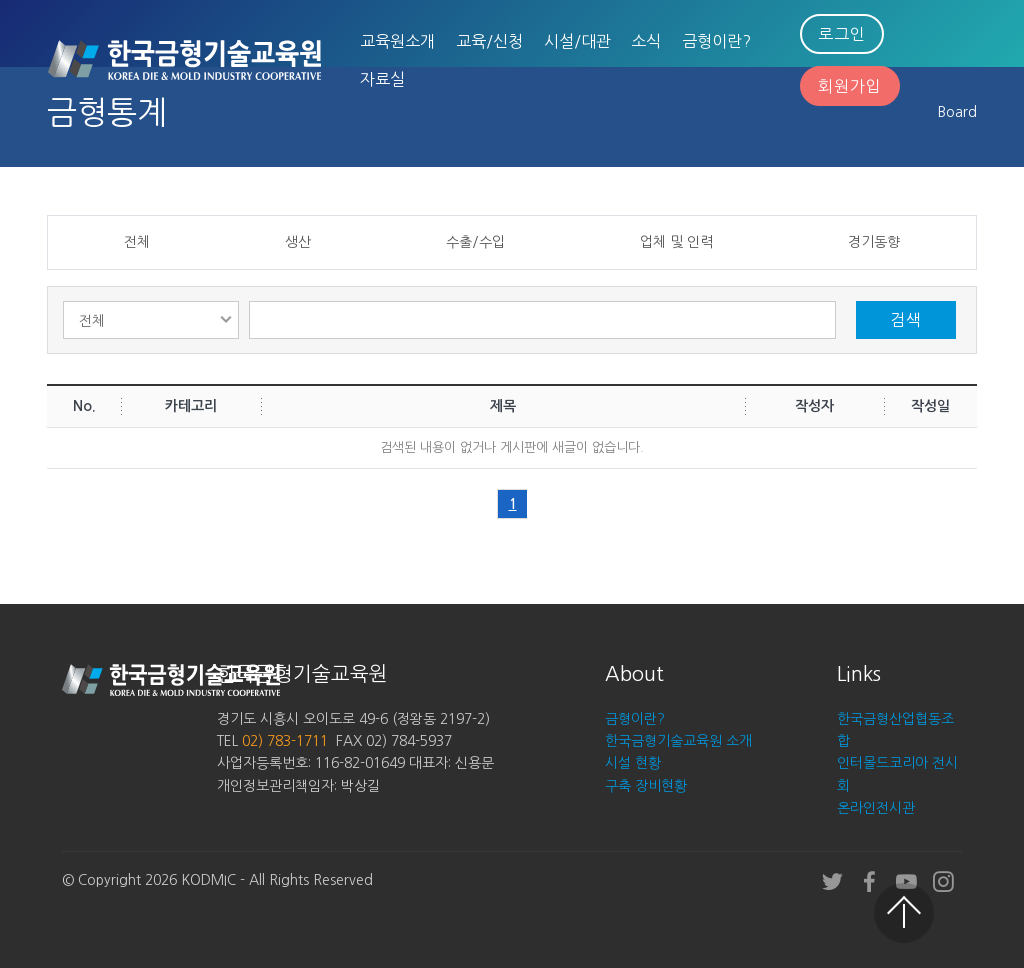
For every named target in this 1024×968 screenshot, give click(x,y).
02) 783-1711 (285, 741)
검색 (906, 320)
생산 (298, 242)
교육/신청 (489, 41)
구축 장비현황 (646, 786)
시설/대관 (577, 41)
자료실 (382, 79)
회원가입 (850, 86)
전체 (137, 242)
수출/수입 (475, 242)
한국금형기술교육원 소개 (678, 741)
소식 (646, 41)
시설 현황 (633, 763)
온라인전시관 (876, 808)
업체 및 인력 (676, 242)
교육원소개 (397, 41)
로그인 (842, 34)
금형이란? (716, 41)
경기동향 (874, 242)
